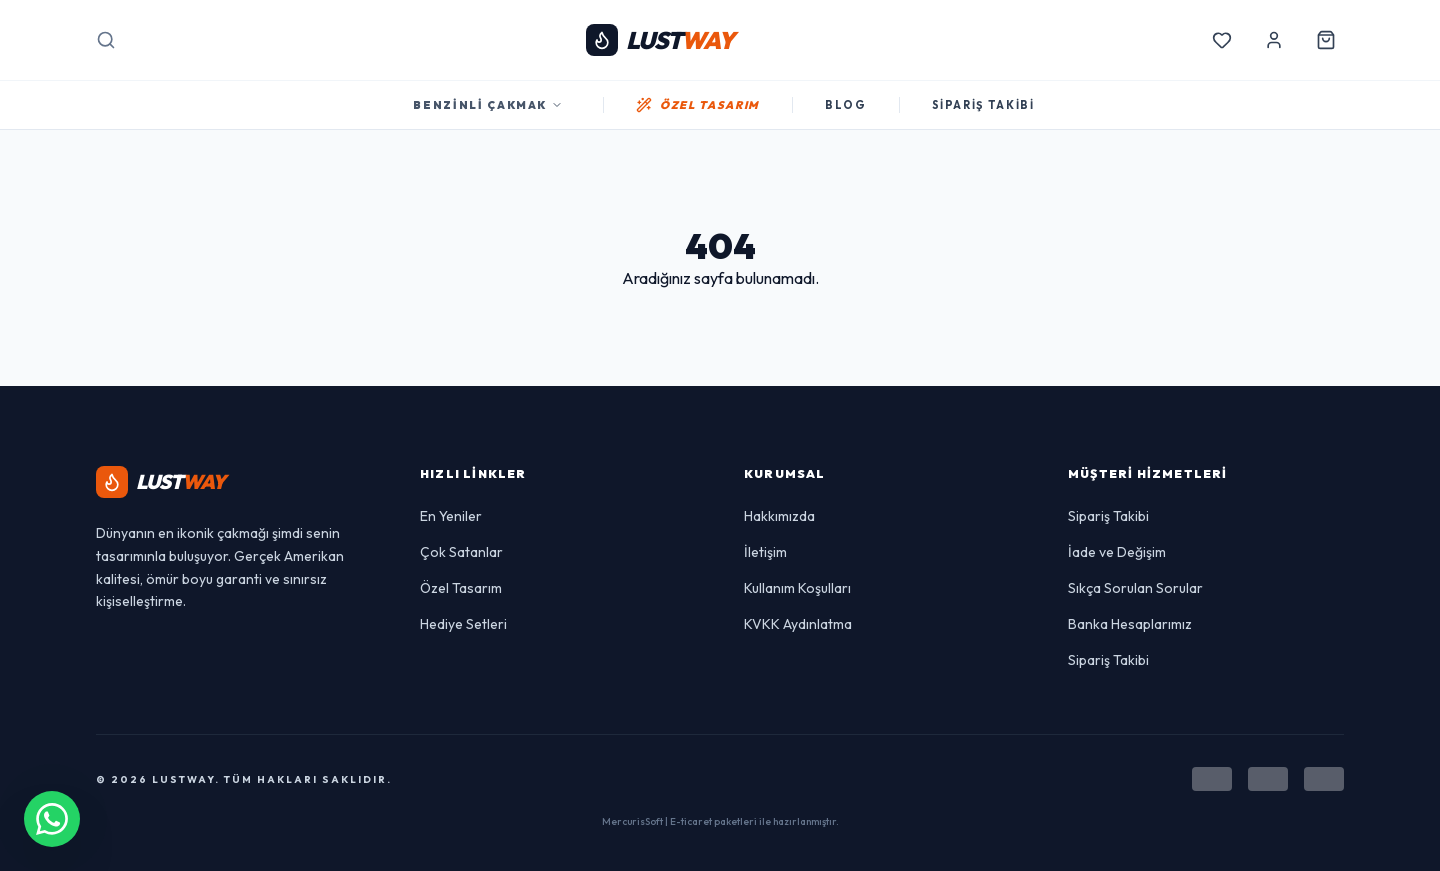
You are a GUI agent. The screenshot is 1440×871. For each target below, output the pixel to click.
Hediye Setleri (463, 624)
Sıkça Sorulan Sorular (1135, 588)
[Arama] (106, 40)
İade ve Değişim (1117, 552)
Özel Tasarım (461, 588)
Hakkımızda (779, 516)
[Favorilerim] (1222, 40)
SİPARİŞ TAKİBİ (983, 105)
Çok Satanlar (461, 552)
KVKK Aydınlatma (798, 624)
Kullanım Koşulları (797, 588)
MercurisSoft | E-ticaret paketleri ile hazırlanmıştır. (720, 821)
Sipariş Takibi (1108, 516)
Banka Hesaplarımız (1130, 624)
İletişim (765, 552)
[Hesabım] (1274, 40)
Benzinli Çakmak (488, 105)
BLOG (846, 105)
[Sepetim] (1326, 40)
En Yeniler (451, 516)
